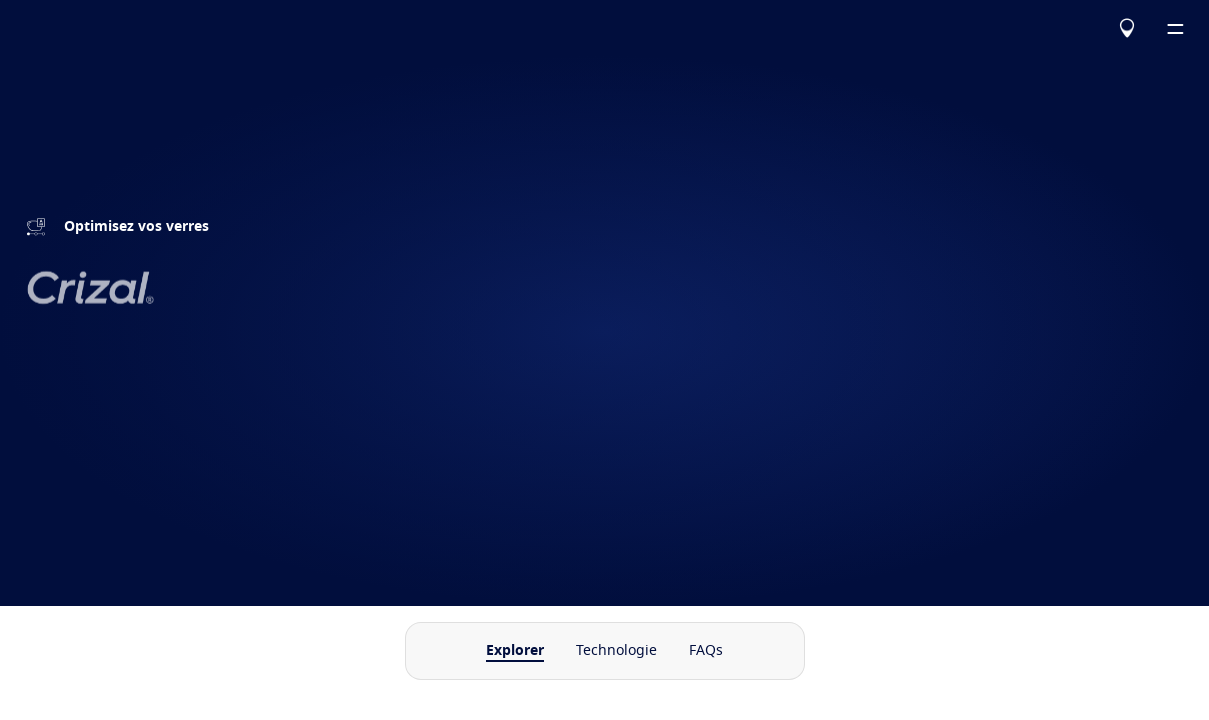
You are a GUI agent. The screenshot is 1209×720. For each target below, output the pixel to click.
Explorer (515, 651)
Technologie (616, 651)
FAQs (706, 651)
